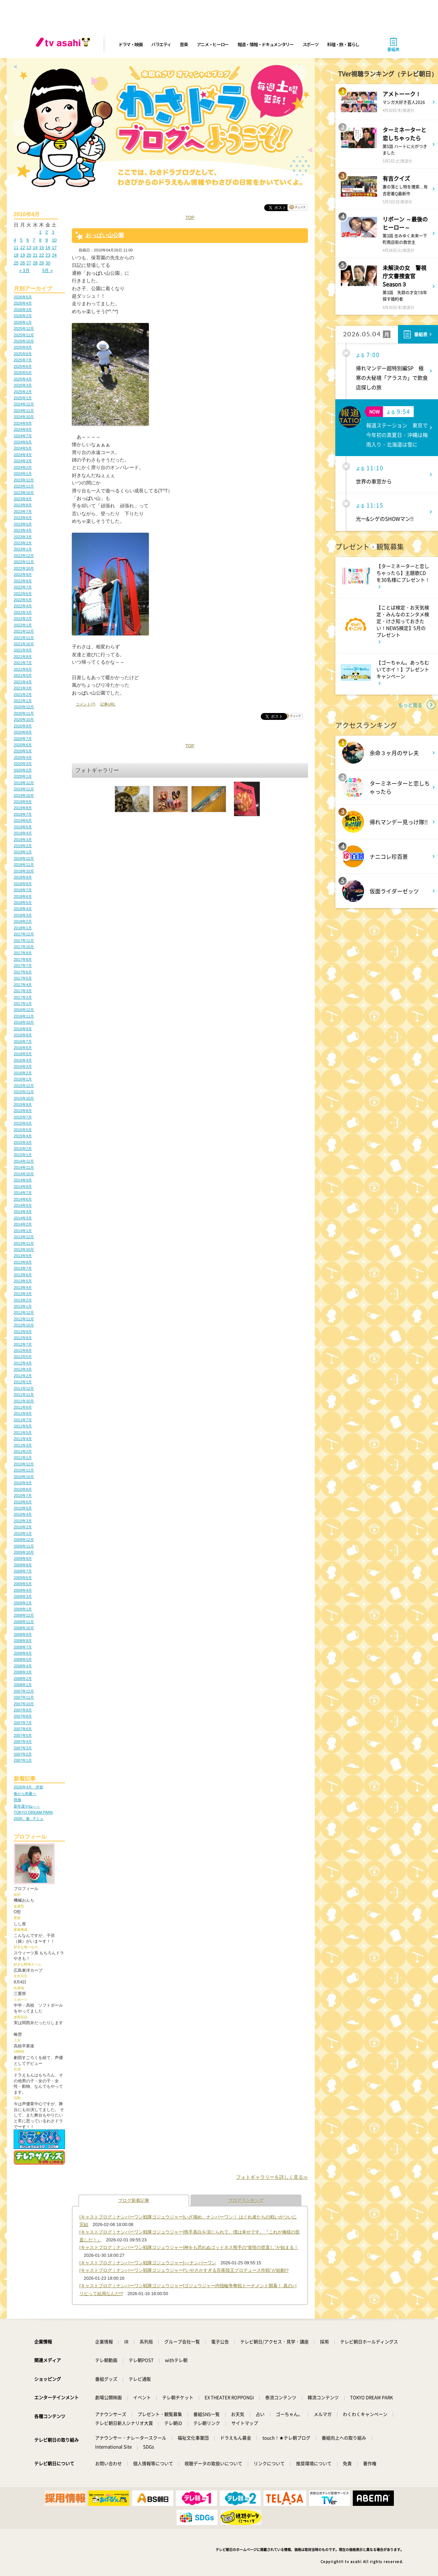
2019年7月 (23, 814)
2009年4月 (23, 1590)
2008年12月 (24, 1615)
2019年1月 (23, 852)
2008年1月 (23, 1685)
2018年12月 (24, 858)
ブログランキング (246, 2200)
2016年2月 (23, 1073)
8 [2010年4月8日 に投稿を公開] (40, 240)
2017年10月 (24, 947)
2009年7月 (23, 1571)
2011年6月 (23, 1426)
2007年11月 (24, 1697)
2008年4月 (23, 1666)
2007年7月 (23, 1723)
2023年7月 (23, 511)
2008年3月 (23, 1672)
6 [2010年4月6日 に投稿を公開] (27, 240)
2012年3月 (23, 1369)
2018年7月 (23, 890)
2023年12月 (24, 480)
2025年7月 (23, 360)
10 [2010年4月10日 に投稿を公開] (54, 240)
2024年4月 (23, 455)
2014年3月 (23, 1218)
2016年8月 (23, 1035)
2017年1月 (23, 1003)
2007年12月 (24, 1691)
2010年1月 (23, 1533)
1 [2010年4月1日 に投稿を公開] (40, 232)
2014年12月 (24, 1161)
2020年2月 (23, 770)
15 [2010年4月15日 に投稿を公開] (41, 247)
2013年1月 (23, 1306)
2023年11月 (24, 486)
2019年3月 (23, 840)
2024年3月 (23, 461)
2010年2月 (23, 1527)
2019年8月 (23, 808)
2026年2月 (23, 316)
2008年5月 (23, 1659)
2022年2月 (23, 619)
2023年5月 (23, 524)
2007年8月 (23, 1716)
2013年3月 (23, 1294)
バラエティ (161, 44)
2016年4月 (23, 1060)
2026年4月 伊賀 (28, 1787)
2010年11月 (24, 1470)
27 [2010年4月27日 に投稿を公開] (28, 263)
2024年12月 (24, 404)
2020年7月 (23, 739)
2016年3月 (23, 1066)
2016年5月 (23, 1054)
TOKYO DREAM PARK (33, 1812)
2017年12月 (24, 934)
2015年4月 (23, 1136)
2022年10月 (24, 568)
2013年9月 (23, 1256)
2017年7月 (23, 965)
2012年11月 (24, 1319)
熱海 (17, 1800)
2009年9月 (23, 1558)
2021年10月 (24, 644)
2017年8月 (23, 959)
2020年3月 (23, 764)
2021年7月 (23, 663)
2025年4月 (23, 379)
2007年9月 (23, 1710)
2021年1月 (23, 701)
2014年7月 (23, 1193)
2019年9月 (23, 802)
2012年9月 (23, 1332)
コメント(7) (85, 704)
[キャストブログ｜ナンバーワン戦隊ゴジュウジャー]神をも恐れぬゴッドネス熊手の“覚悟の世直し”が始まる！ (188, 2247)
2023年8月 (23, 505)
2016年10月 (24, 1022)
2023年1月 (23, 549)
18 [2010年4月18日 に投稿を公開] (16, 255)
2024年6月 (23, 442)
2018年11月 (24, 865)
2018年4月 (23, 909)
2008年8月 (23, 1641)
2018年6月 (23, 896)
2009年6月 (23, 1578)
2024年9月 (23, 423)
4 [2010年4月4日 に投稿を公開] (15, 240)
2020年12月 (24, 707)
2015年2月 (23, 1149)
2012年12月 (24, 1312)
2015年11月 (24, 1092)
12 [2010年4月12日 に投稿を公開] (22, 247)
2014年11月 (24, 1167)
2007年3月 (23, 1748)
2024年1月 (23, 473)
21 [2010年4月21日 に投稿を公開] (35, 255)
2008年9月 (23, 1634)
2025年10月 (24, 341)
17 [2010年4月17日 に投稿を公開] (54, 247)
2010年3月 (23, 1521)
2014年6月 (23, 1199)
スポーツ (310, 44)
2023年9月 (23, 499)
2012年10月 (24, 1325)
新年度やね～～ (27, 1806)
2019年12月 (24, 783)
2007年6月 (23, 1729)
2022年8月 (23, 581)
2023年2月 (23, 543)
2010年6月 (23, 1502)
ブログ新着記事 (133, 2200)
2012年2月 (23, 1376)
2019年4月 (23, 833)
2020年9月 (23, 726)
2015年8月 (23, 1111)
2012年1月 (23, 1382)
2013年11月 (24, 1243)
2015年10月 (24, 1098)
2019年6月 (23, 820)
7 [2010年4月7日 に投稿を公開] (34, 240)
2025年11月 (24, 335)
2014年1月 (23, 1231)
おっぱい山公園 (105, 235)
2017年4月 (23, 985)
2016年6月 (23, 1048)
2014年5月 (23, 1205)
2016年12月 (24, 1010)
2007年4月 (23, 1741)
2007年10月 (24, 1704)
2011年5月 (23, 1433)
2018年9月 (23, 877)
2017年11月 (24, 941)
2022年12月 (24, 556)
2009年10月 (24, 1552)
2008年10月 (24, 1628)
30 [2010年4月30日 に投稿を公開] (48, 263)
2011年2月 (23, 1451)
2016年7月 (23, 1041)
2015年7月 (23, 1117)
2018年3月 (23, 915)
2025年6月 (23, 366)
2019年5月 (23, 827)
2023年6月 (23, 518)
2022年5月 (23, 600)
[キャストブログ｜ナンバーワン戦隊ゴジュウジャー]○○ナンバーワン (147, 2262)
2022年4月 (23, 606)
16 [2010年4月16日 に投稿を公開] (48, 247)
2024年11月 (24, 411)
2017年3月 (23, 991)
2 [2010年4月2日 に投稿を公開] (47, 232)
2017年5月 (23, 978)
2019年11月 (24, 789)
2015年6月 (23, 1123)
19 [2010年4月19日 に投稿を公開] (22, 255)
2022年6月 (23, 594)
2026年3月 (23, 310)
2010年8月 (23, 1489)
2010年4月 (23, 1514)
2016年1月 (23, 1079)
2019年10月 (24, 795)
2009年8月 (23, 1565)
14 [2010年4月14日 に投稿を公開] (35, 247)
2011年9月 (23, 1407)
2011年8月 (23, 1413)
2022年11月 (24, 562)
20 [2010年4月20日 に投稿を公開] (28, 255)
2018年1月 (23, 928)
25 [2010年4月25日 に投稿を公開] (16, 263)
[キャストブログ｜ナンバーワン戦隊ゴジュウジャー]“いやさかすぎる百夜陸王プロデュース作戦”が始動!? (183, 2270)
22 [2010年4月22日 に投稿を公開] (41, 255)
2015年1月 (23, 1155)
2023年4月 (23, 530)
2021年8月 (23, 657)
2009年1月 (23, 1609)
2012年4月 (23, 1363)
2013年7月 (23, 1268)
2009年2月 (23, 1603)
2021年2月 (23, 694)
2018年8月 (23, 884)
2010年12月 (24, 1464)
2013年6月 (23, 1275)
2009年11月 (24, 1546)
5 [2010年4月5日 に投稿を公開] (21, 240)
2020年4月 (23, 757)
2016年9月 (23, 1029)
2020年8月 (23, 732)
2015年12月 (24, 1086)
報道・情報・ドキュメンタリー (265, 44)
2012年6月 (23, 1350)
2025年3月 (23, 385)
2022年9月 (23, 574)
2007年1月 (23, 1760)
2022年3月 (23, 612)
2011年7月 (23, 1420)
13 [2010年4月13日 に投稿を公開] (28, 247)
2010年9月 (23, 1483)
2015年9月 (23, 1104)
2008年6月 (23, 1653)
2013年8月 (23, 1262)
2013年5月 (23, 1281)
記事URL (107, 704)
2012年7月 (23, 1344)
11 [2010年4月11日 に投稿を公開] (16, 247)
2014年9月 (23, 1180)
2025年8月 (23, 354)
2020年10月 (24, 719)
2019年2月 (23, 846)
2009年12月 (24, 1540)
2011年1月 (23, 1457)
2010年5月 (23, 1508)
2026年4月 (23, 303)
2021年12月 (24, 631)
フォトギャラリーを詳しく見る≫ (272, 2177)
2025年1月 (23, 398)
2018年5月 (23, 903)
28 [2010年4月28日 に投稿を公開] (35, 263)
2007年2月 (23, 1754)
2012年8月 (23, 1338)
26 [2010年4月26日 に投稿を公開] (22, 263)
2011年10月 (24, 1401)
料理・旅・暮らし (343, 44)
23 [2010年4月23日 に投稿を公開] (48, 255)
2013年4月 (23, 1287)
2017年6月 (23, 972)
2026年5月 (23, 297)
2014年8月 (23, 1187)
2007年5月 (23, 1735)
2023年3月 (23, 537)
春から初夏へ (25, 1793)
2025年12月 (24, 328)
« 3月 (24, 270)
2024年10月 (24, 417)
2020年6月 (23, 745)
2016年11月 (24, 1016)
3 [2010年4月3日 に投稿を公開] (53, 232)
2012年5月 (23, 1357)
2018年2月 (23, 921)
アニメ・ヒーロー (213, 44)
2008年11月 (24, 1622)
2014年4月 (23, 1211)
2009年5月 (23, 1584)
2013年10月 (24, 1249)
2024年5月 (23, 448)
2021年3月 (23, 688)
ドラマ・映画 (130, 44)
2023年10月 (24, 493)
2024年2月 (23, 467)
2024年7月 (23, 436)
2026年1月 (23, 322)
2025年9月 (23, 347)
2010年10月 (24, 1477)
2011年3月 (23, 1445)
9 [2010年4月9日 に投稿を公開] (47, 240)
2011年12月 (24, 1388)
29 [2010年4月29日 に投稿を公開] (41, 263)
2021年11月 (24, 638)
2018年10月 (24, 871)
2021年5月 (23, 675)
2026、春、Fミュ (28, 1818)
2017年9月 (23, 953)
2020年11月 (24, 713)
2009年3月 (23, 1596)
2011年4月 (23, 1439)
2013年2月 (23, 1300)
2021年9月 (23, 650)
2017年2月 (23, 997)
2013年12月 (24, 1237)
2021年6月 (23, 669)
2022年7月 (23, 587)
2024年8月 (23, 429)
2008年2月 (23, 1679)
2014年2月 (23, 1224)
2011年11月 (24, 1395)
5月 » (47, 270)
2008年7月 (23, 1647)
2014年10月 (24, 1174)
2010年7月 (23, 1495)
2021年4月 (23, 682)
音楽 (184, 44)
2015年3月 (23, 1142)
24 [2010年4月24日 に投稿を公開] (54, 255)
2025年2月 (23, 392)
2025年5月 (23, 373)
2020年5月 (23, 751)
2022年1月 (23, 625)
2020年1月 (23, 776)
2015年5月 (23, 1130)
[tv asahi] (64, 44)
